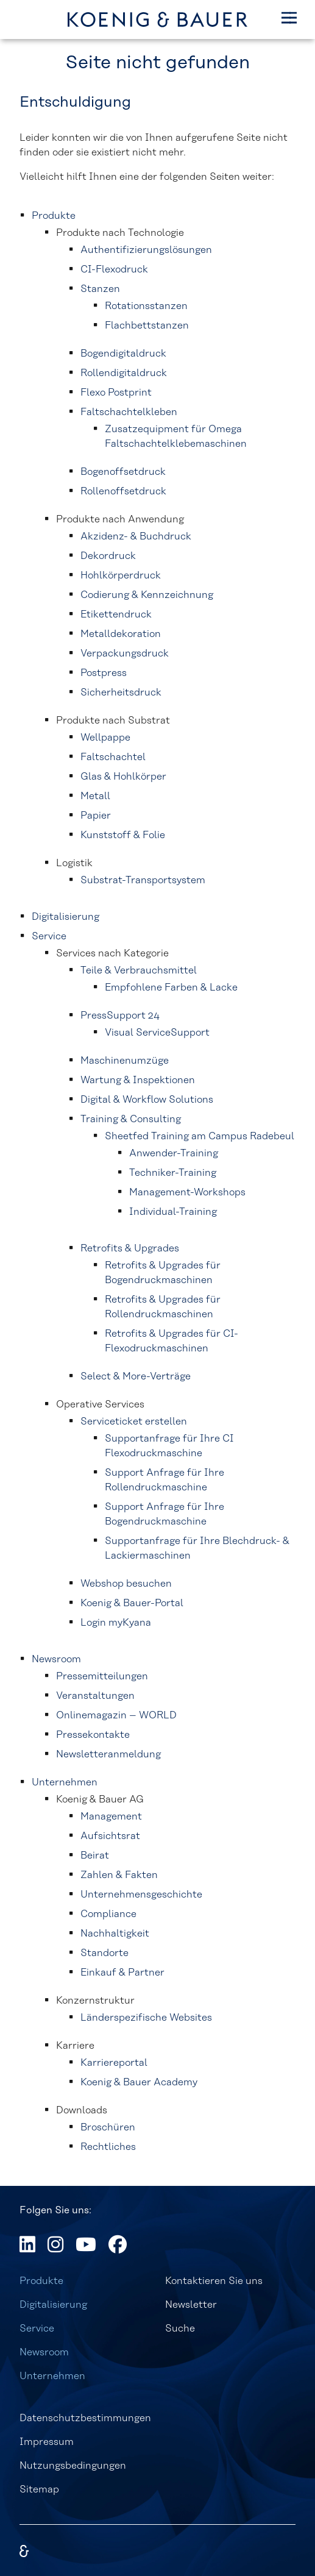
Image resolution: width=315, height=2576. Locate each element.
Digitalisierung (53, 2305)
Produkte (41, 2281)
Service (36, 2328)
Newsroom (44, 2352)
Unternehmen (52, 2376)
